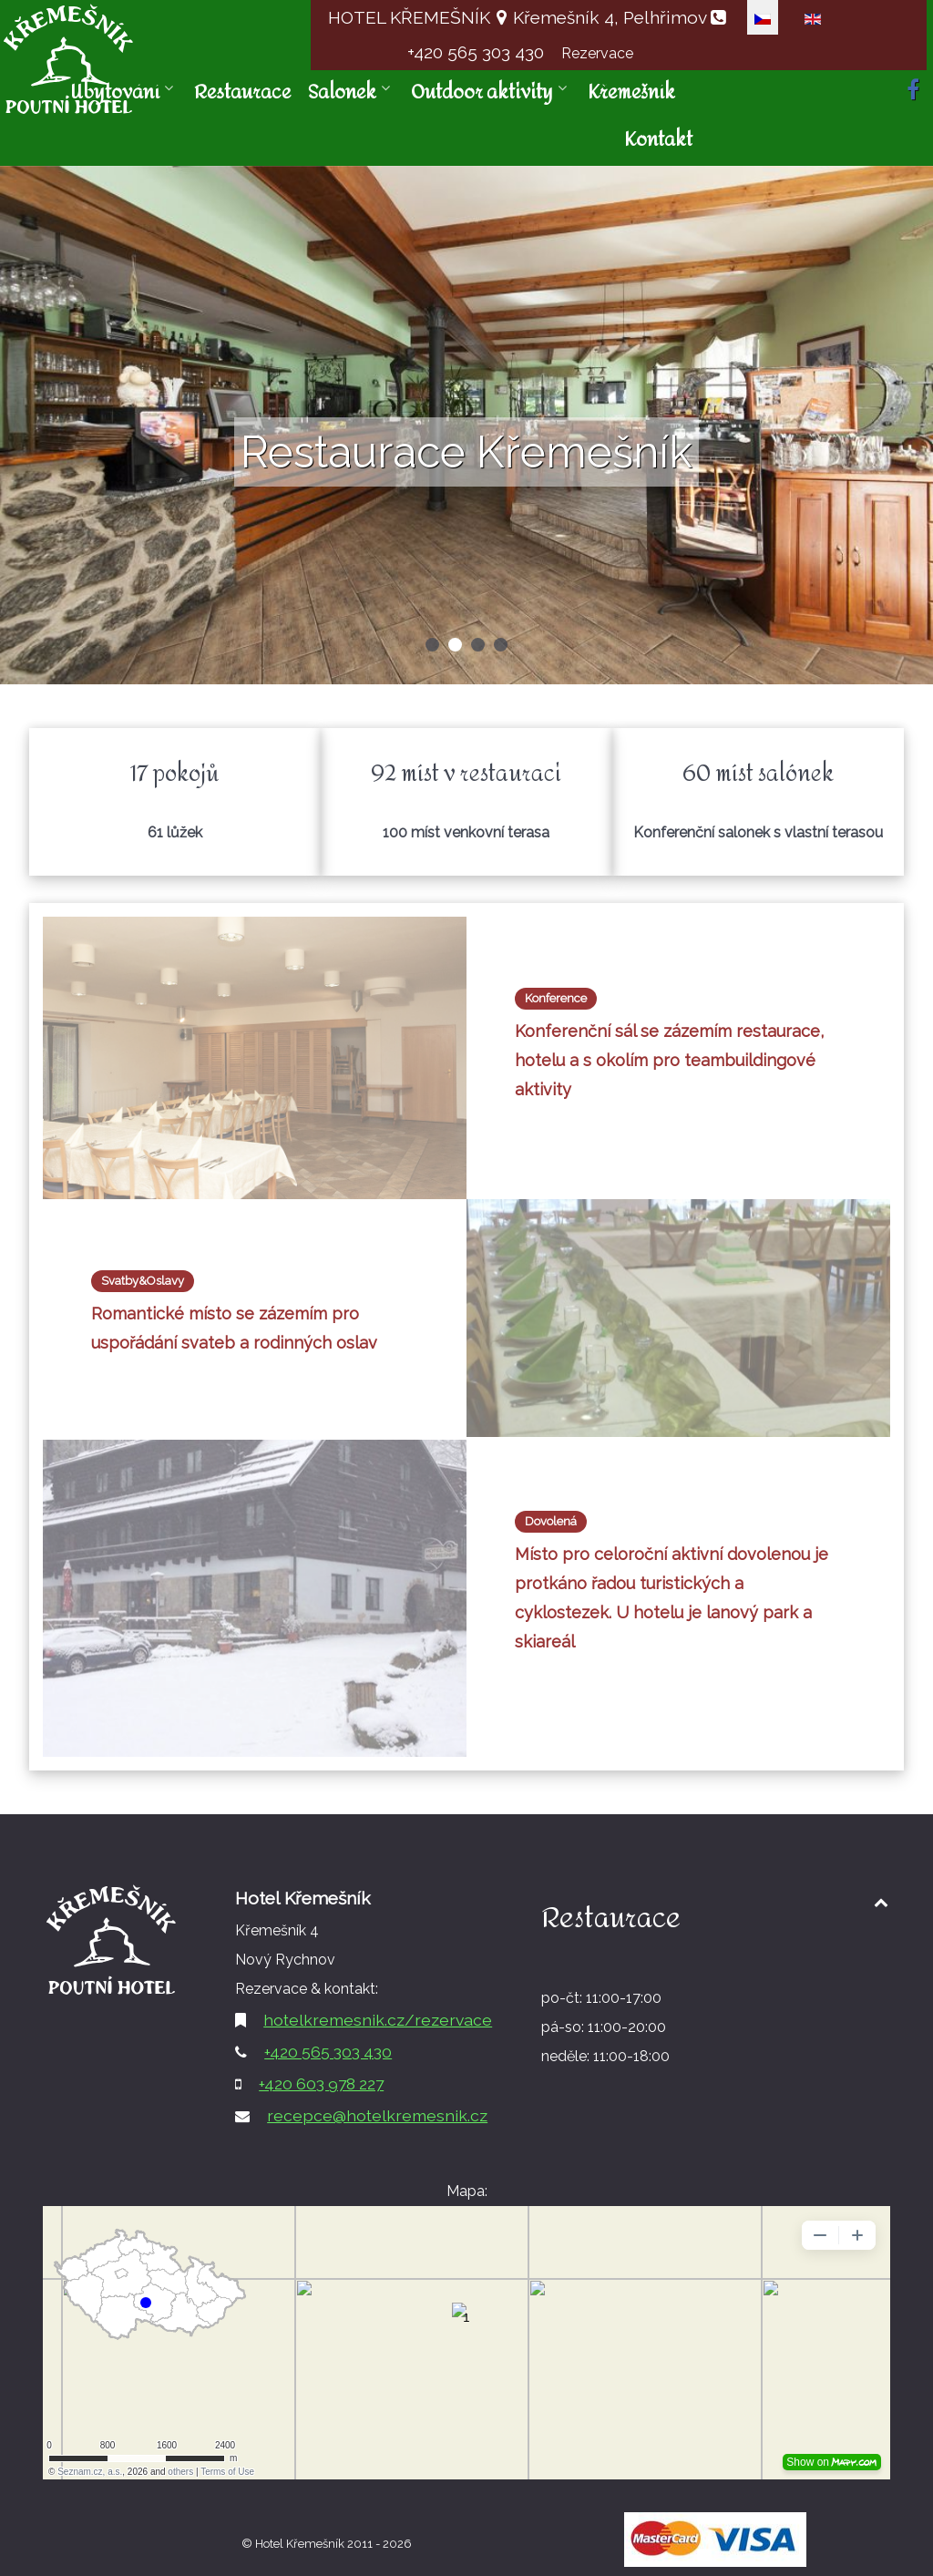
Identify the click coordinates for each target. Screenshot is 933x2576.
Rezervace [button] (597, 53)
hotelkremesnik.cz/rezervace (377, 2019)
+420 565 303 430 (478, 52)
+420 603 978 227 (321, 2083)
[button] (432, 645)
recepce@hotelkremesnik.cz (377, 2115)
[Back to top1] (880, 1902)
